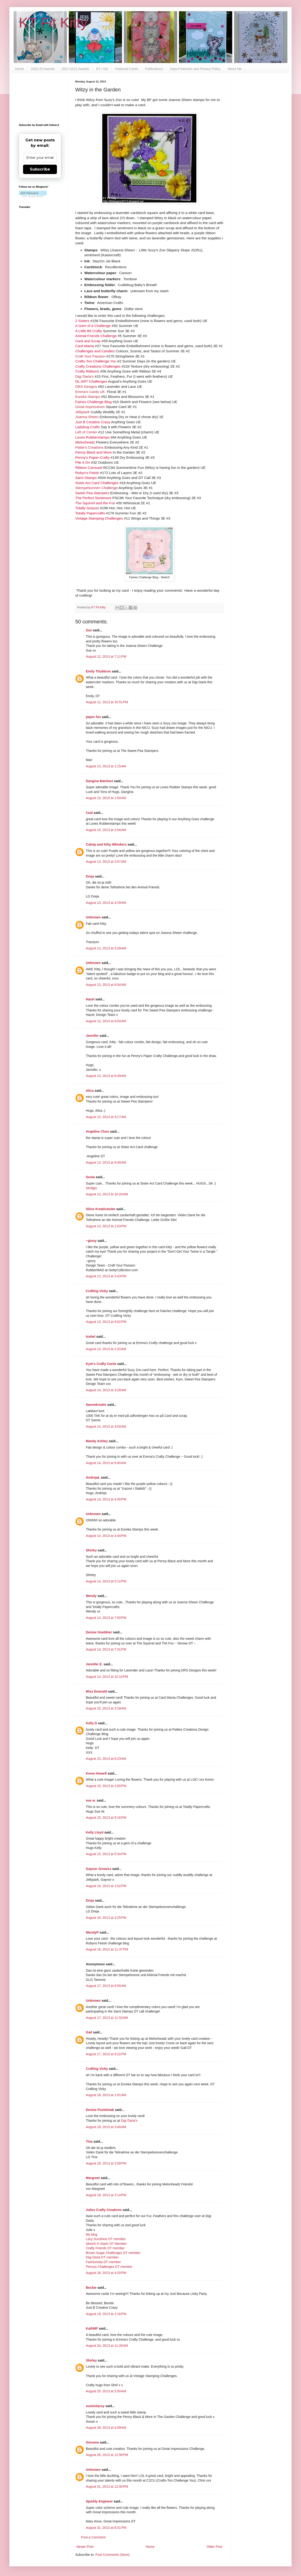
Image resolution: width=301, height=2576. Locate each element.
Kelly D (92, 1723)
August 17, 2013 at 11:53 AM (107, 2018)
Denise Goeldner (99, 1632)
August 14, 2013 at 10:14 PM (107, 1676)
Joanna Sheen (87, 417)
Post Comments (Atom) (112, 2555)
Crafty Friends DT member (105, 2248)
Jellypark (82, 412)
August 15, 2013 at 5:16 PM (106, 1817)
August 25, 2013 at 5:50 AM (106, 2391)
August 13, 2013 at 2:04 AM (106, 830)
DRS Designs (86, 387)
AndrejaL (93, 1477)
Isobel (90, 1336)
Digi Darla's (84, 376)
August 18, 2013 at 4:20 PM (106, 2273)
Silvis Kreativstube (100, 1209)
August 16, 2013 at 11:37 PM (107, 1949)
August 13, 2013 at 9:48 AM (106, 1162)
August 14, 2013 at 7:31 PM (106, 1649)
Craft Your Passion (90, 356)
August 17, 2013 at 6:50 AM (106, 1986)
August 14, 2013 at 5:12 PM (106, 1581)
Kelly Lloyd (94, 1832)
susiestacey (95, 2406)
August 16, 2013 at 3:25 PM (106, 1917)
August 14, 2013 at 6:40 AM (106, 1463)
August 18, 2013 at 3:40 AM (106, 2127)
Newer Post (84, 2547)
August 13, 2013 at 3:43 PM (106, 1276)
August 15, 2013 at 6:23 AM (106, 1758)
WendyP (92, 1932)
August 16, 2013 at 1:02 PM (106, 1886)
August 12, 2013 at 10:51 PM (107, 702)
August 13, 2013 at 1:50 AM (106, 798)
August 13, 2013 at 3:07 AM (106, 861)
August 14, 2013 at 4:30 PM (106, 1499)
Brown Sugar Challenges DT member (113, 2253)
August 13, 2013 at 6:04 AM (106, 985)
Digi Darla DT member (102, 2257)
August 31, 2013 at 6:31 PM (106, 2527)
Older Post (214, 2547)
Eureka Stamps (87, 397)
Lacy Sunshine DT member (106, 2239)
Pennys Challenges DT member (109, 2267)
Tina (89, 2141)
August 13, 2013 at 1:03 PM (106, 1226)
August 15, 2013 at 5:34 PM (106, 1854)
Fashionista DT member (103, 2262)
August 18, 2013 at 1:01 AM (106, 2095)
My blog (91, 2234)
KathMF (92, 2328)
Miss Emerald (96, 1691)
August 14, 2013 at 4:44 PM (106, 1536)
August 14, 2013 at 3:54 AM (106, 1426)
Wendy (91, 1596)
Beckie (91, 2287)
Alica (90, 1090)
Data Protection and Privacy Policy (195, 69)
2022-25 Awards (43, 69)
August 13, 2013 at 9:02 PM (106, 1322)
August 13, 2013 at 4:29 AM (106, 903)
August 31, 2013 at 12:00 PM (107, 2486)
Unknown (93, 917)
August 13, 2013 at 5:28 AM (106, 948)
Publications (154, 69)
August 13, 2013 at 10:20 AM (107, 1194)
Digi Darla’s (129, 2120)
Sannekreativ (96, 1405)
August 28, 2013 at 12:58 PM (107, 2455)
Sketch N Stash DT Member (106, 2244)
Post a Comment (93, 2537)
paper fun (93, 717)
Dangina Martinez (99, 781)
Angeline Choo (97, 1131)
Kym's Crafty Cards (101, 1364)
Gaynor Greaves (98, 1869)
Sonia (90, 1177)
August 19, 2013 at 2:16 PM (106, 2314)
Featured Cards (126, 69)
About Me (234, 69)
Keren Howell (96, 1773)
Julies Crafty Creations (104, 2210)
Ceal (89, 813)
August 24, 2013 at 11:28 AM (107, 2345)
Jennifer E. (94, 1664)
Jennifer (92, 1035)
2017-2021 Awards (75, 69)
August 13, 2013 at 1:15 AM (106, 766)
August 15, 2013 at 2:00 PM (106, 1786)
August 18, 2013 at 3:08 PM (106, 2163)
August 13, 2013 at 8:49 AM (106, 1076)
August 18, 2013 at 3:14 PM (106, 2195)
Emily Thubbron (98, 671)
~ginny (91, 1241)
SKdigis (91, 1188)
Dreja (90, 876)
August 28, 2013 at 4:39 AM (106, 2427)
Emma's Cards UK (90, 392)
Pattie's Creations (89, 447)
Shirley (91, 1550)
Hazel (90, 999)
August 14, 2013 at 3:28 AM (106, 1390)
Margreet (93, 2178)
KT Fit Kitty (53, 23)
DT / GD (102, 69)
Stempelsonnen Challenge (96, 488)
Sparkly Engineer (99, 2501)
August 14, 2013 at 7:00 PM (106, 1618)
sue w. (91, 1800)
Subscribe (40, 169)
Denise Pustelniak (100, 2110)
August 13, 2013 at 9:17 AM (106, 1117)
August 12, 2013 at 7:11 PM (106, 656)
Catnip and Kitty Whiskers (106, 844)
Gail (89, 2032)
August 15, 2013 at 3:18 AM (106, 1708)
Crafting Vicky (97, 1291)
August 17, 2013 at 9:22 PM (106, 2054)
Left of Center (86, 432)
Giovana (93, 2442)
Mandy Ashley (97, 1441)
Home (19, 69)
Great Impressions (90, 407)
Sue (89, 630)
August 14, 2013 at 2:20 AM (106, 1349)
